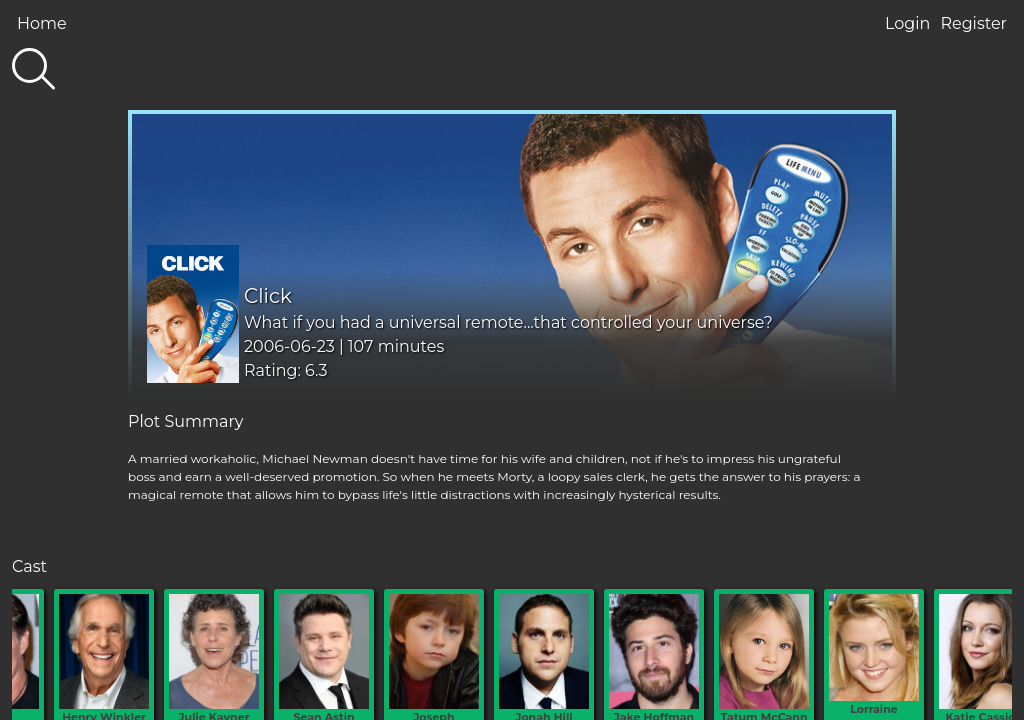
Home (42, 23)
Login (907, 23)
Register (973, 23)
